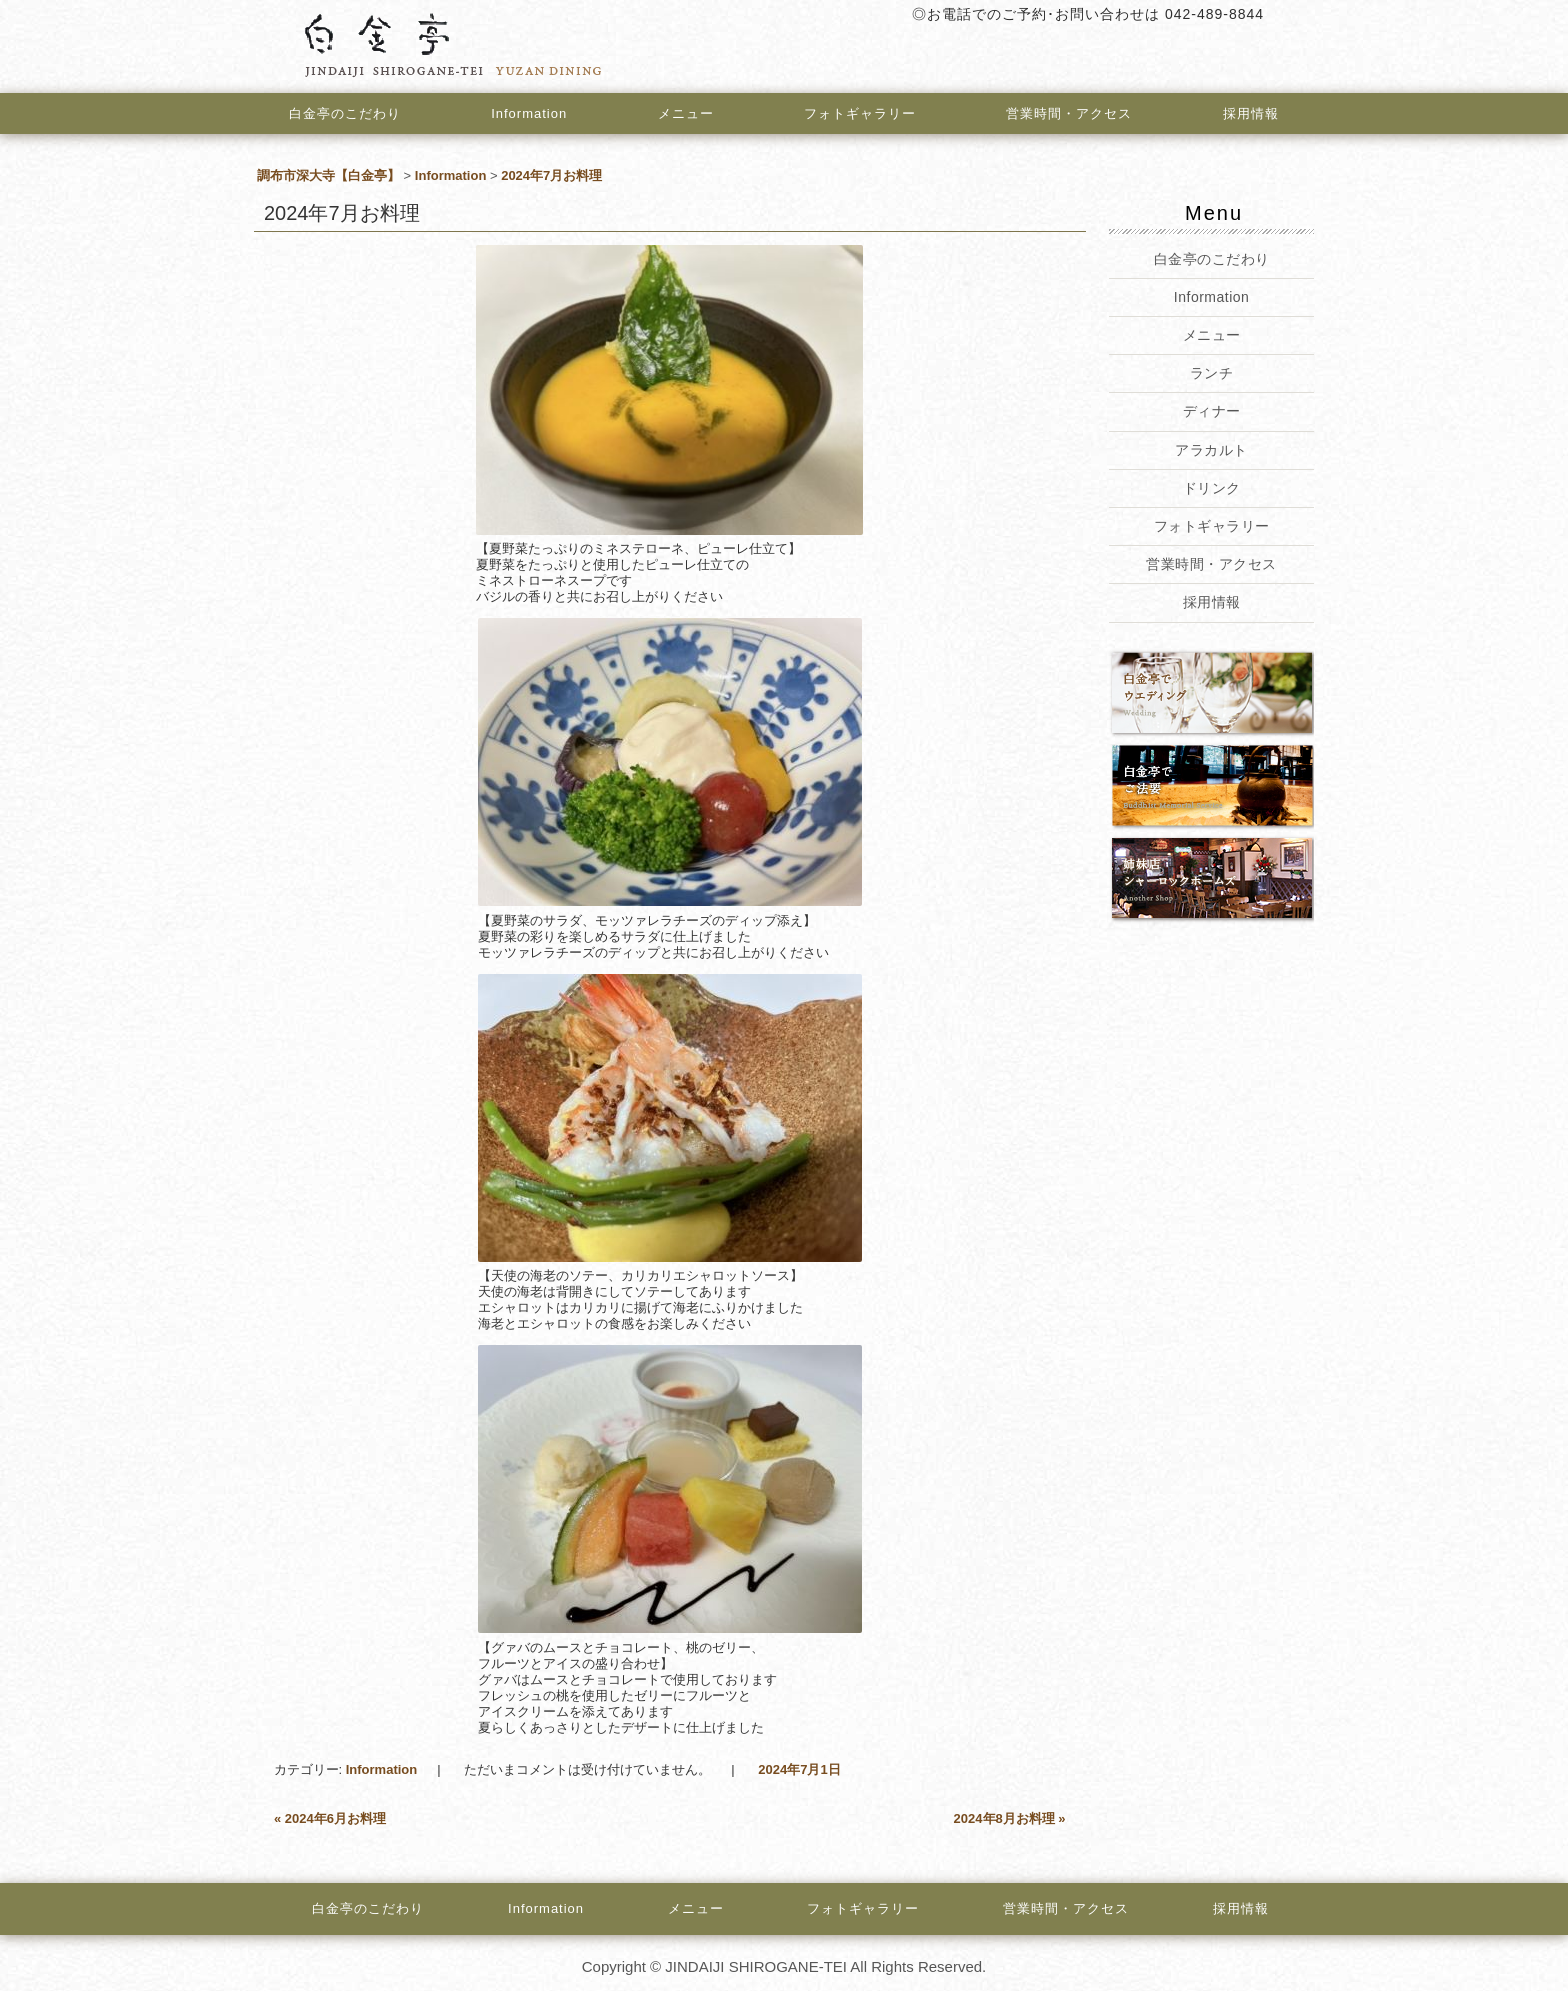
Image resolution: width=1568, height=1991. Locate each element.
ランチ (1212, 373)
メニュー (686, 113)
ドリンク (1211, 488)
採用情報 (1251, 113)
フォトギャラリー (860, 113)
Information (529, 113)
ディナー (1211, 411)
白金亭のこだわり (345, 113)
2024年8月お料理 (1010, 1818)
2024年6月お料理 (330, 1818)
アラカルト (1211, 450)
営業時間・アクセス (1070, 113)
